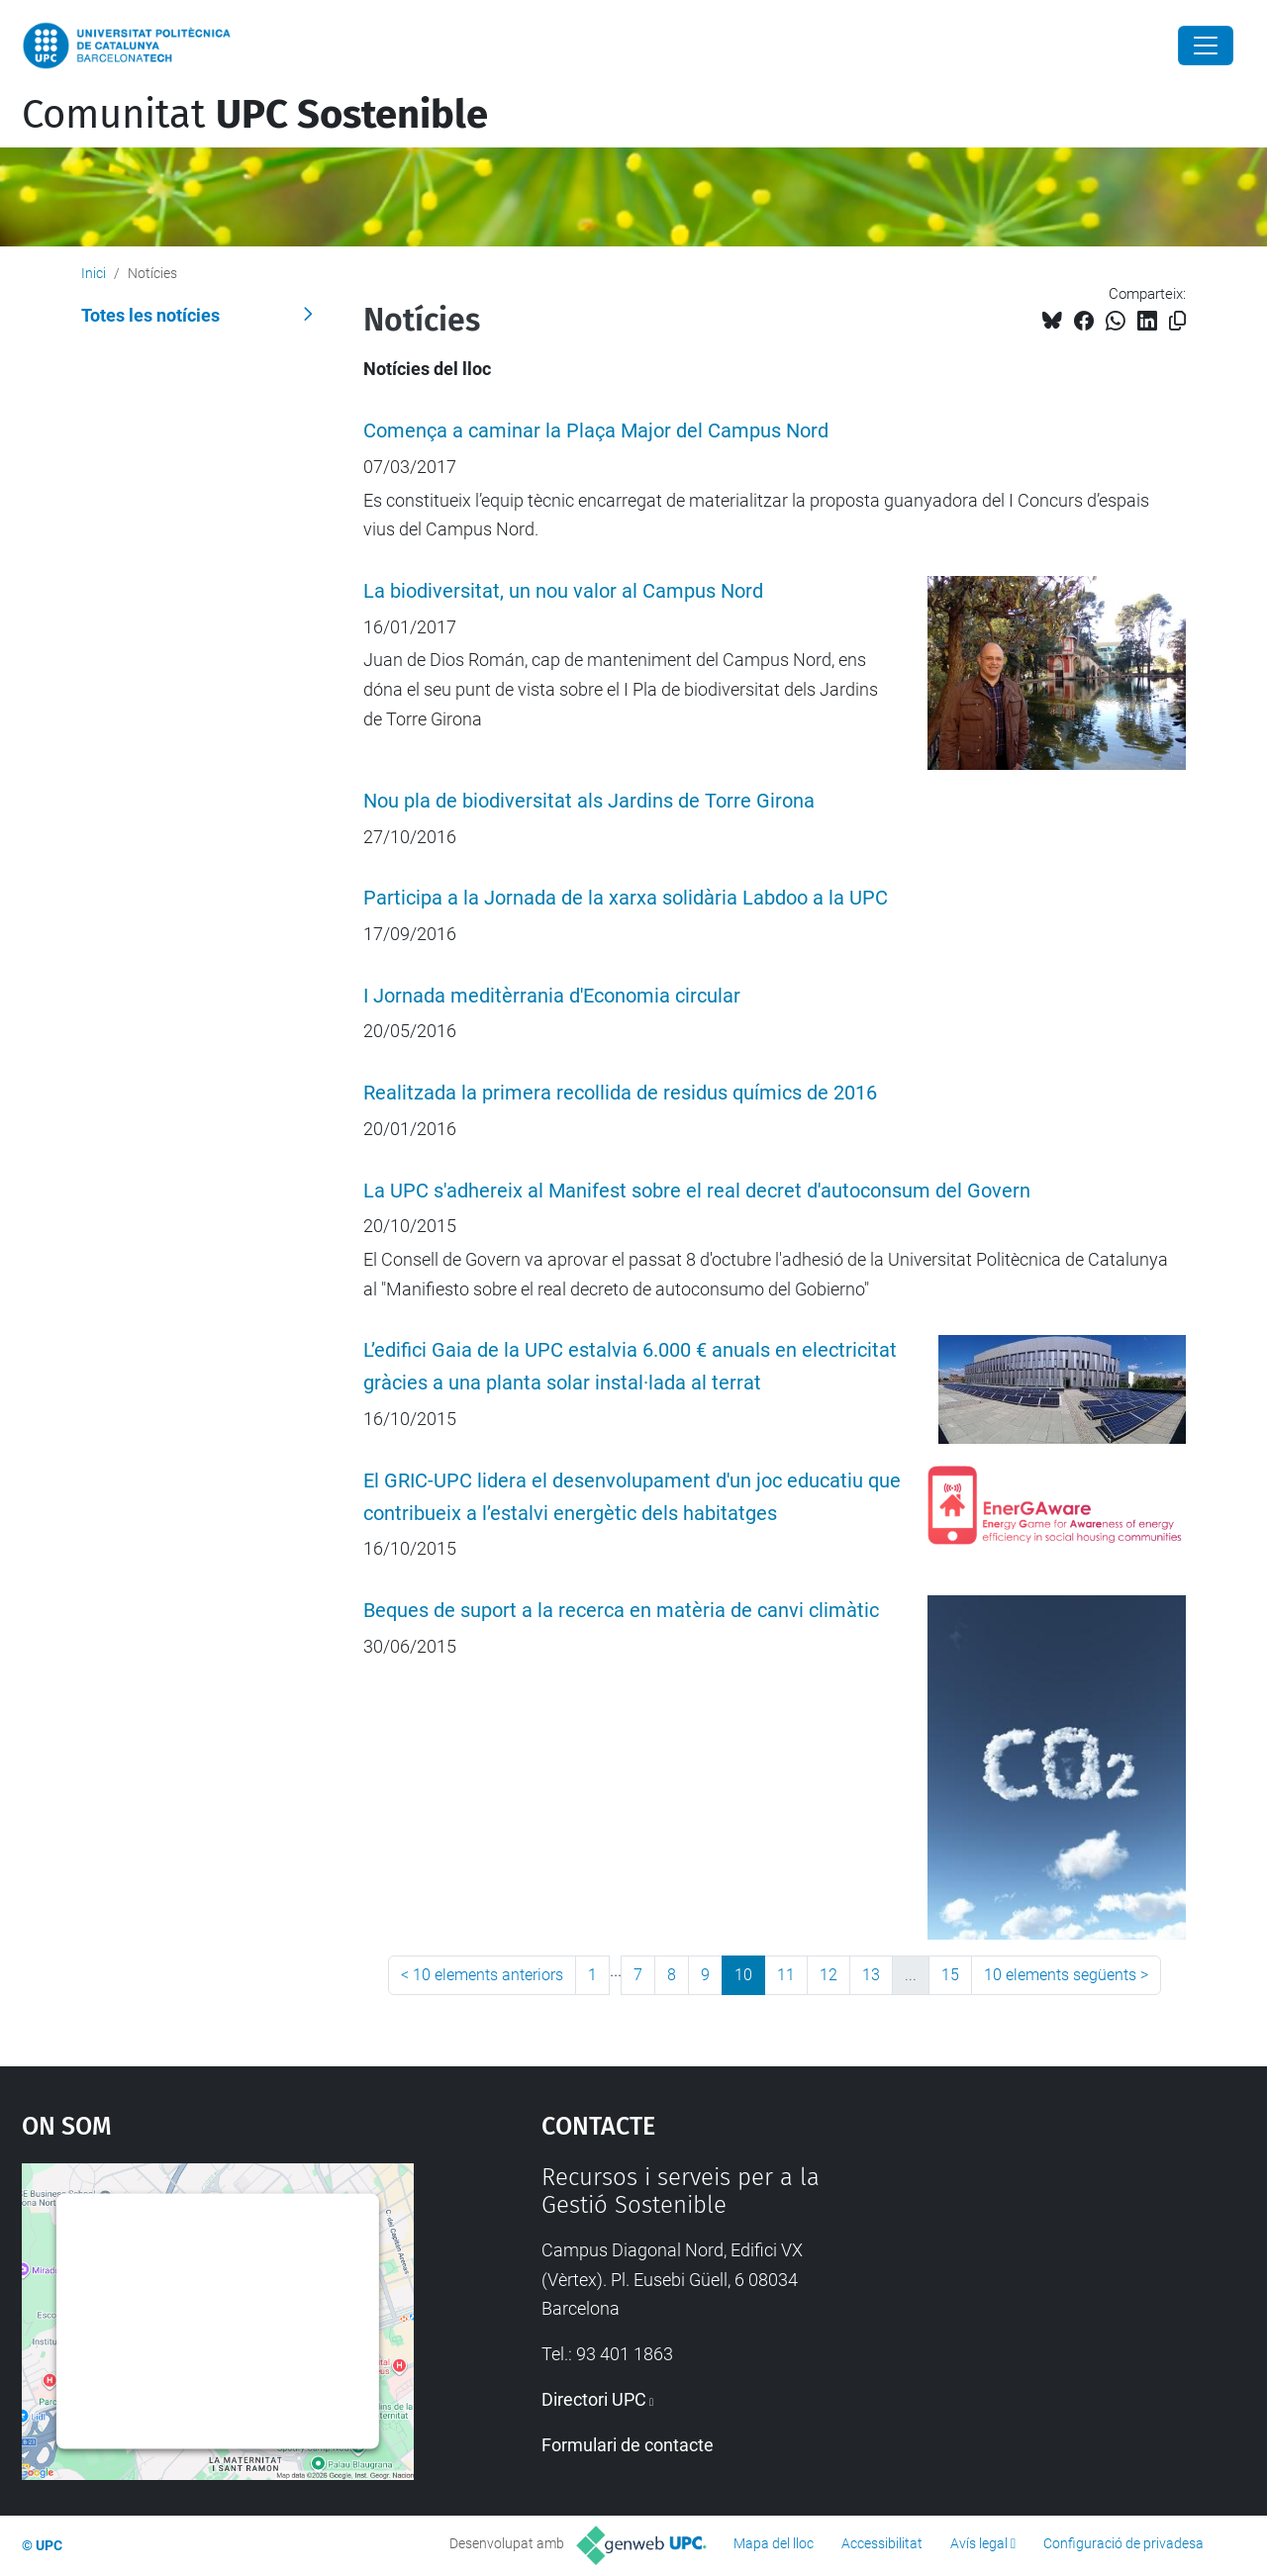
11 (786, 1974)
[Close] (1205, 45)
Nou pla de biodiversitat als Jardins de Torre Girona (589, 801)
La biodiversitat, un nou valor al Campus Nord (563, 591)
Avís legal (979, 2543)
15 (950, 1974)
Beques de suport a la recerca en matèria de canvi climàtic (621, 1610)
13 (871, 1974)
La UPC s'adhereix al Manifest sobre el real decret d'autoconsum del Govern (696, 1191)
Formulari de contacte (627, 2444)
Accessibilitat (882, 2543)
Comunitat (255, 115)
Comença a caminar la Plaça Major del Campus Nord (595, 431)
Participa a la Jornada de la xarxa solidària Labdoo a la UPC (625, 898)
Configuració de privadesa (1123, 2543)
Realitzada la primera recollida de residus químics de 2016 (620, 1093)
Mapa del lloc (773, 2543)
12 (828, 1974)
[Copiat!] (1177, 321)
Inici (93, 273)
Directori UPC (593, 2399)
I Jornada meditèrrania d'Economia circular (551, 996)
